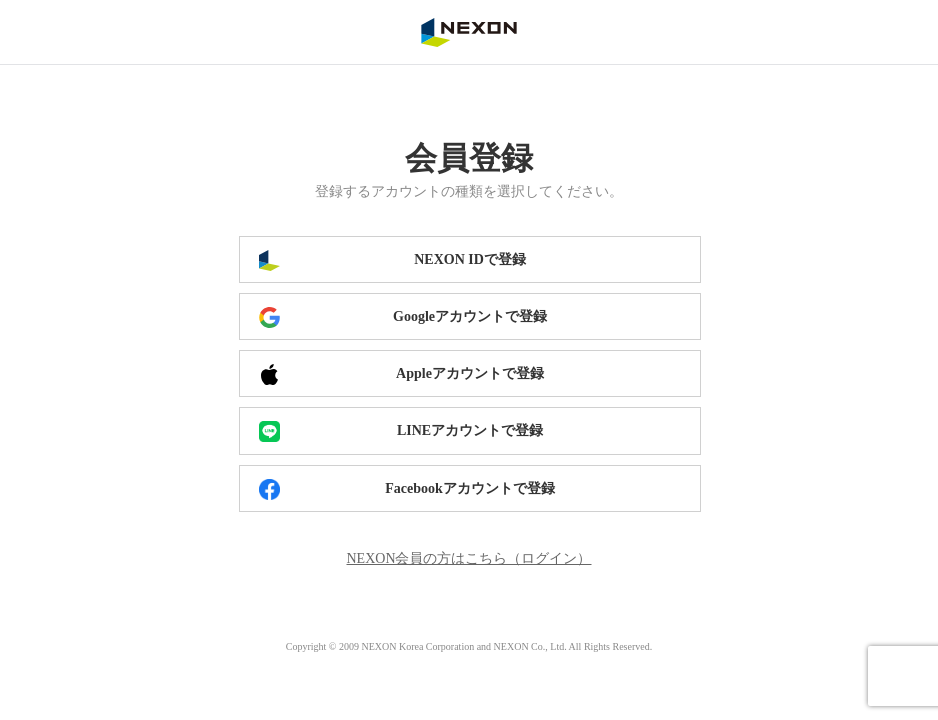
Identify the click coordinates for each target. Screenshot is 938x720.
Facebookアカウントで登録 (470, 488)
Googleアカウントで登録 (470, 316)
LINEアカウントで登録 (470, 430)
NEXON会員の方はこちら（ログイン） (469, 558)
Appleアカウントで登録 (470, 373)
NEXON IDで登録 (470, 259)
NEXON (469, 32)
